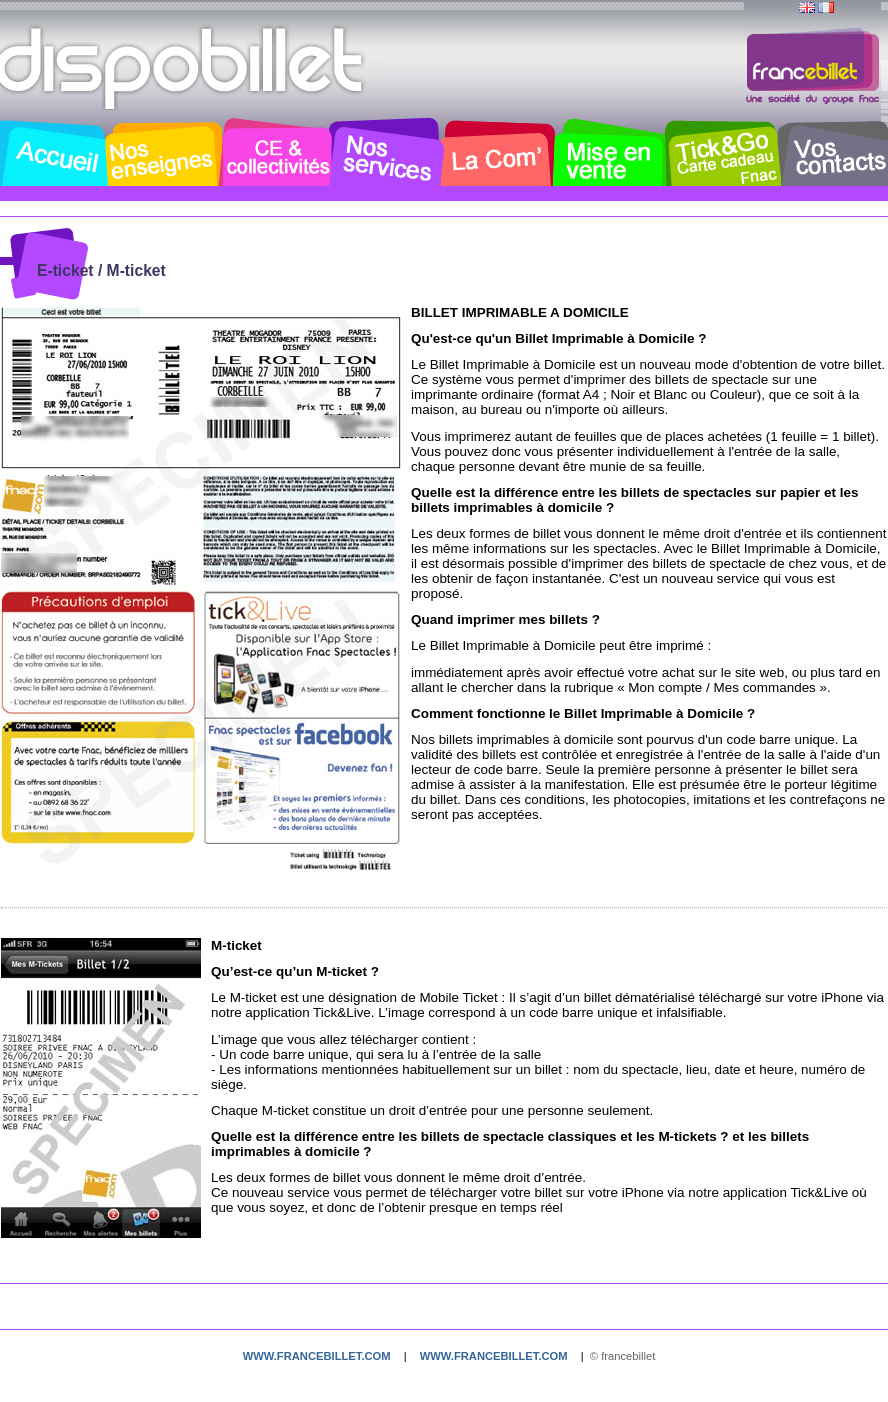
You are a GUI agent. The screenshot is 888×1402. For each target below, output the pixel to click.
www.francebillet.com (317, 1356)
